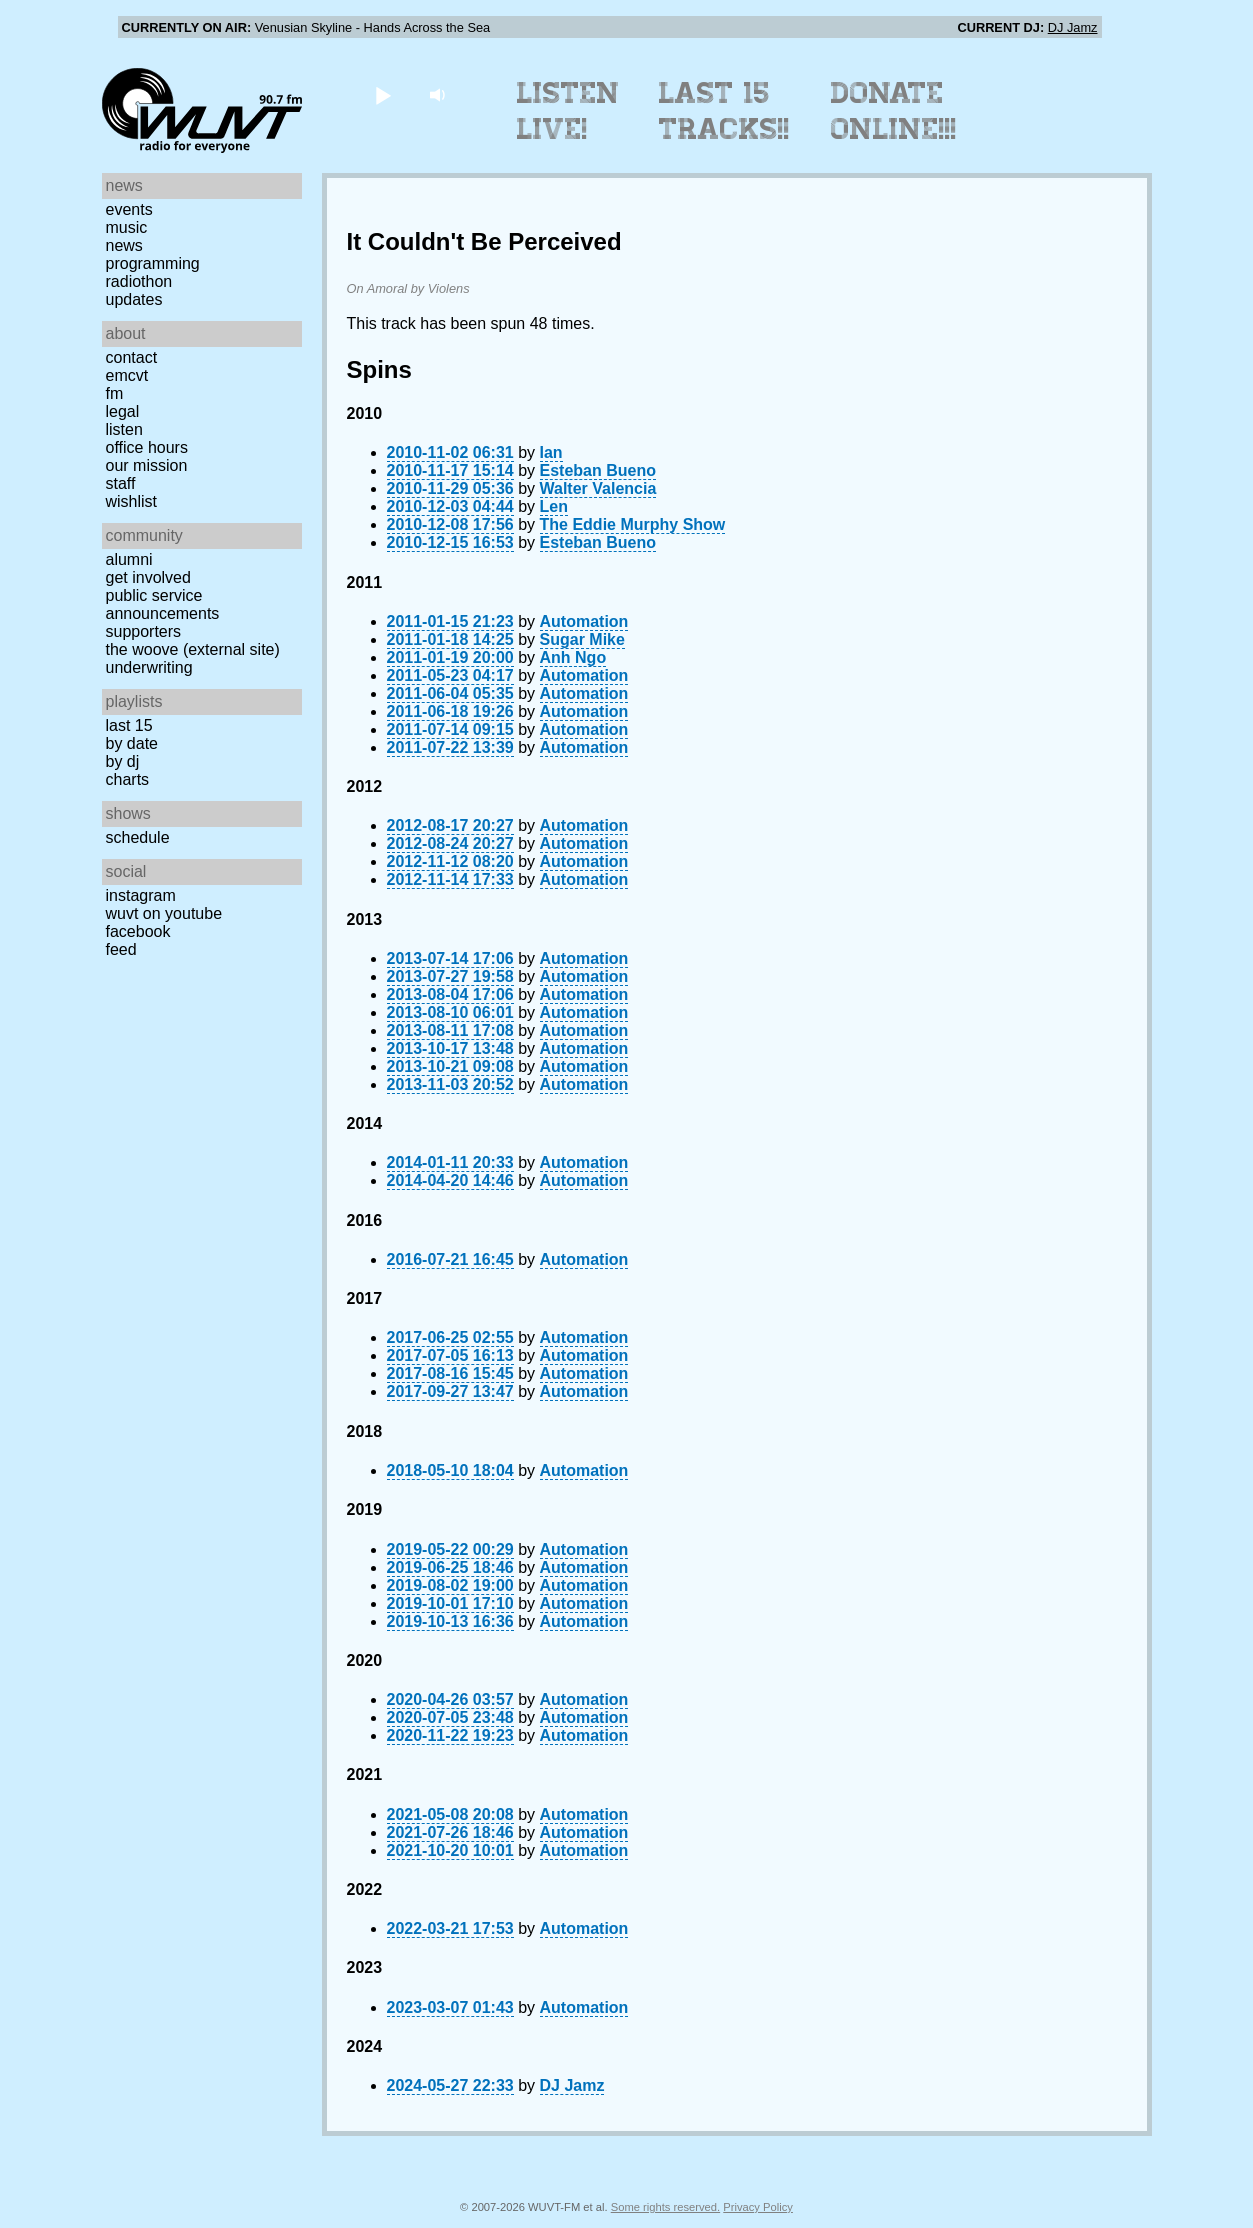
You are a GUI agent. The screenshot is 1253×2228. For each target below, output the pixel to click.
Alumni (129, 559)
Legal (123, 411)
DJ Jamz (1073, 27)
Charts (128, 779)
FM (115, 393)
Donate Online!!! (894, 111)
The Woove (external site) (193, 649)
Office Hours (147, 447)
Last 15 (129, 725)
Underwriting (149, 667)
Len (554, 506)
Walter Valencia (598, 488)
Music (127, 227)
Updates (134, 299)
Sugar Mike (582, 639)
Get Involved (148, 577)
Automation (584, 621)
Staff (121, 483)
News (124, 245)
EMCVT (127, 375)
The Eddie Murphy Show (633, 524)
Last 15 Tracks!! (724, 111)
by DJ (123, 761)
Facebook (138, 931)
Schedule (138, 837)
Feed (121, 949)
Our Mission (147, 465)
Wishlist (132, 501)
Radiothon (139, 281)
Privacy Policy (758, 2207)
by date (132, 743)
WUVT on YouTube (164, 913)
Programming (153, 263)
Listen (124, 429)
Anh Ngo (573, 657)
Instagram (141, 895)
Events (129, 209)
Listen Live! (568, 111)
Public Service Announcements (163, 604)
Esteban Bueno (598, 470)
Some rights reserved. (665, 2207)
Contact (132, 357)
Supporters (144, 631)
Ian (551, 452)
